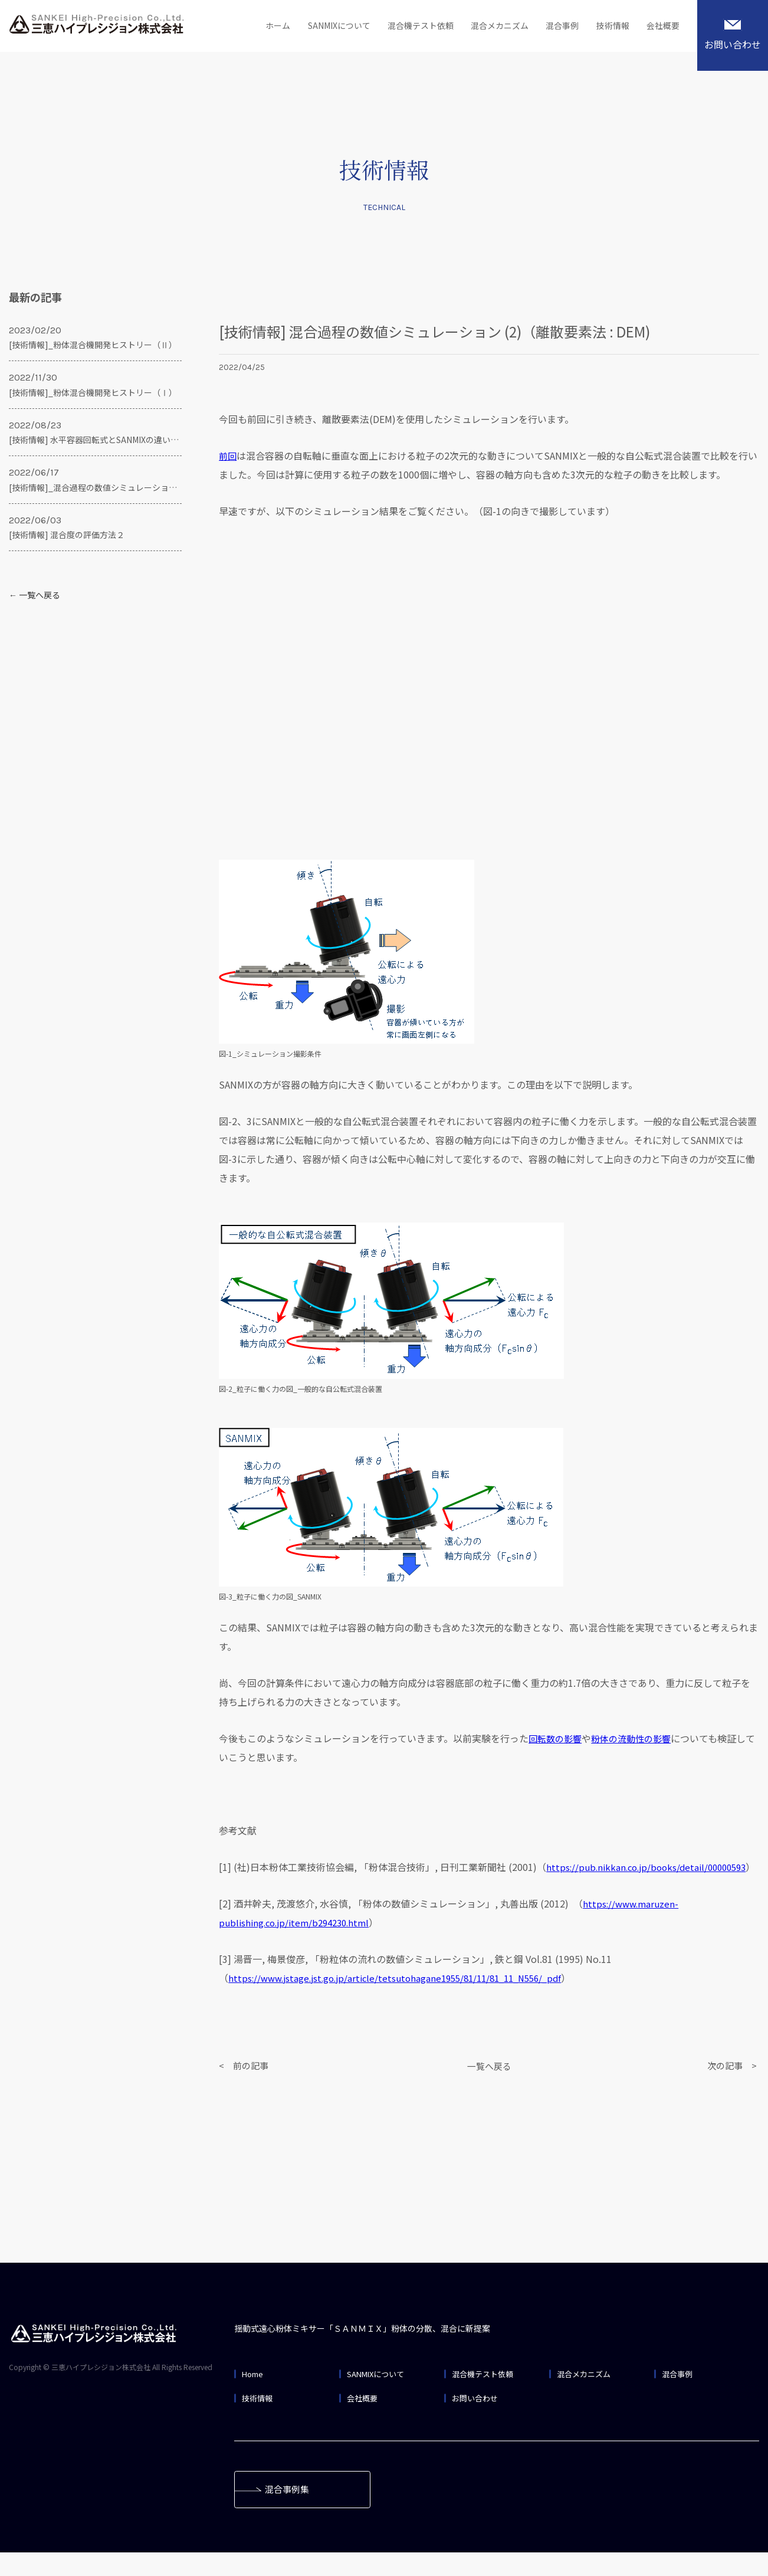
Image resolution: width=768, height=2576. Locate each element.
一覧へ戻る (489, 2084)
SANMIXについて (320, 27)
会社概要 (662, 27)
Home (254, 2393)
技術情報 (609, 27)
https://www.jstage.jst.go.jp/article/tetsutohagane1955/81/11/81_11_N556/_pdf (405, 1997)
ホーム (254, 27)
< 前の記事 (245, 2084)
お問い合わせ (732, 35)
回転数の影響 (557, 1738)
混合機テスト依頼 (407, 27)
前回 (228, 455)
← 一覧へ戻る (34, 595)
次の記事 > (733, 2084)
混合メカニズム (490, 27)
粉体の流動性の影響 (637, 1738)
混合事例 (556, 27)
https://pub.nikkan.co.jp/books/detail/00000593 (334, 1886)
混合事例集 (290, 2512)
